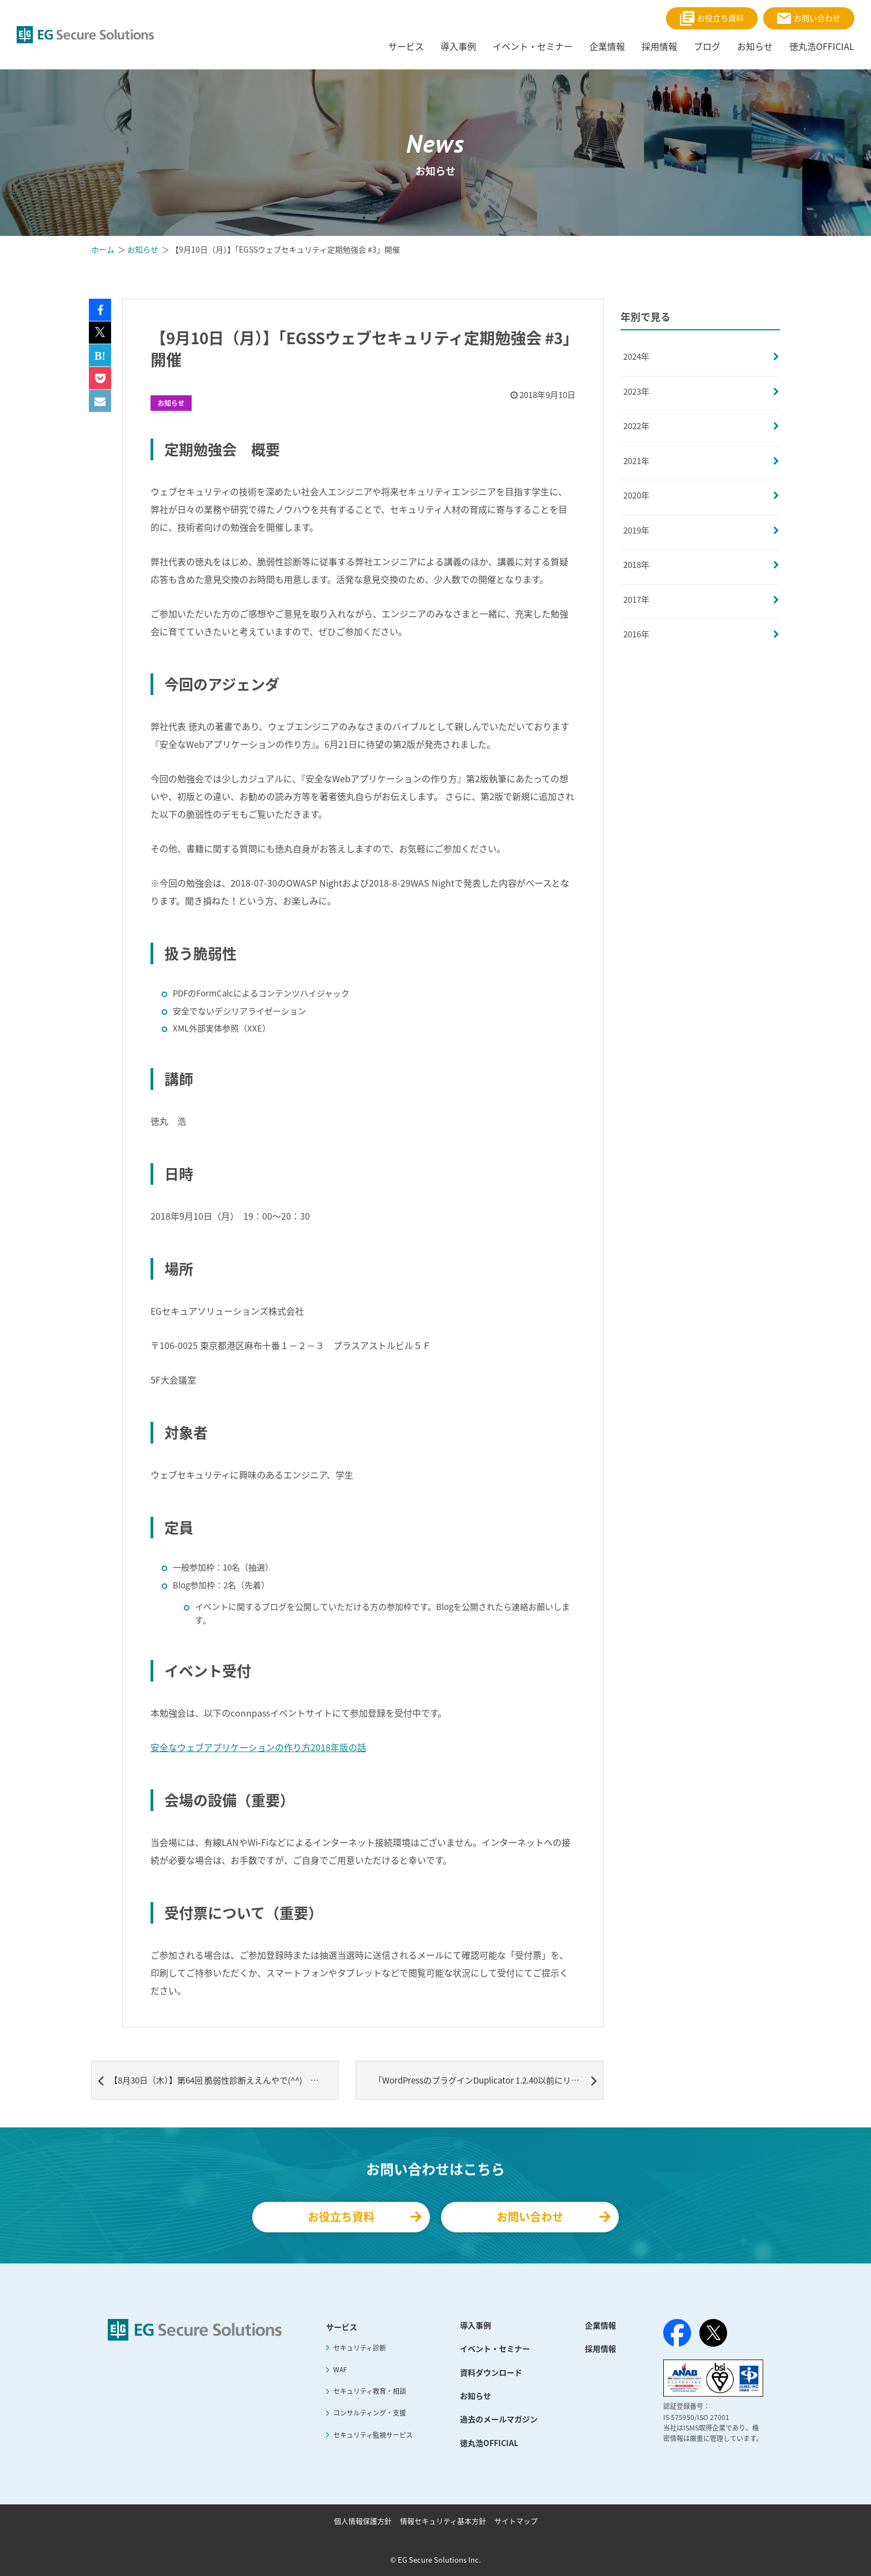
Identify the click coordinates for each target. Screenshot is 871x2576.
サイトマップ (516, 2520)
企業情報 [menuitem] (607, 46)
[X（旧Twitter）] (713, 2333)
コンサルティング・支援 (369, 2413)
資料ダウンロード (491, 2372)
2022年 (636, 426)
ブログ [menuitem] (707, 46)
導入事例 (475, 2325)
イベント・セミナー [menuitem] (533, 46)
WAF (340, 2369)
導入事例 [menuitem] (458, 46)
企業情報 (600, 2325)
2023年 (636, 391)
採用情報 (600, 2348)
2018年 (636, 565)
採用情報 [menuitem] (659, 46)
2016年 (636, 634)
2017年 (636, 599)
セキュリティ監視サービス (373, 2435)
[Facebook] (677, 2335)
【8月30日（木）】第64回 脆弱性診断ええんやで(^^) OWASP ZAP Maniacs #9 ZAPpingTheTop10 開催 (218, 2080)
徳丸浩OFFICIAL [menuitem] (821, 46)
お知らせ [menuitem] (755, 46)
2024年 (636, 356)
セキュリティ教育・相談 (369, 2391)
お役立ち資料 (712, 18)
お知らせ (171, 403)
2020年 (636, 495)
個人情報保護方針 (363, 2520)
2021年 (636, 461)
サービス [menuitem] (406, 46)
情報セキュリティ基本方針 (443, 2520)
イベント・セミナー (495, 2348)
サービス (341, 2326)
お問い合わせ (808, 18)
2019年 (636, 530)
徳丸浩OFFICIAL (489, 2442)
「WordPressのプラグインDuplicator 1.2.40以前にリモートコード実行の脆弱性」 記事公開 (488, 2080)
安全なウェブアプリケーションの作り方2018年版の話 (258, 1747)
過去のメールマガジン (499, 2418)
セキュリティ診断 (359, 2348)
